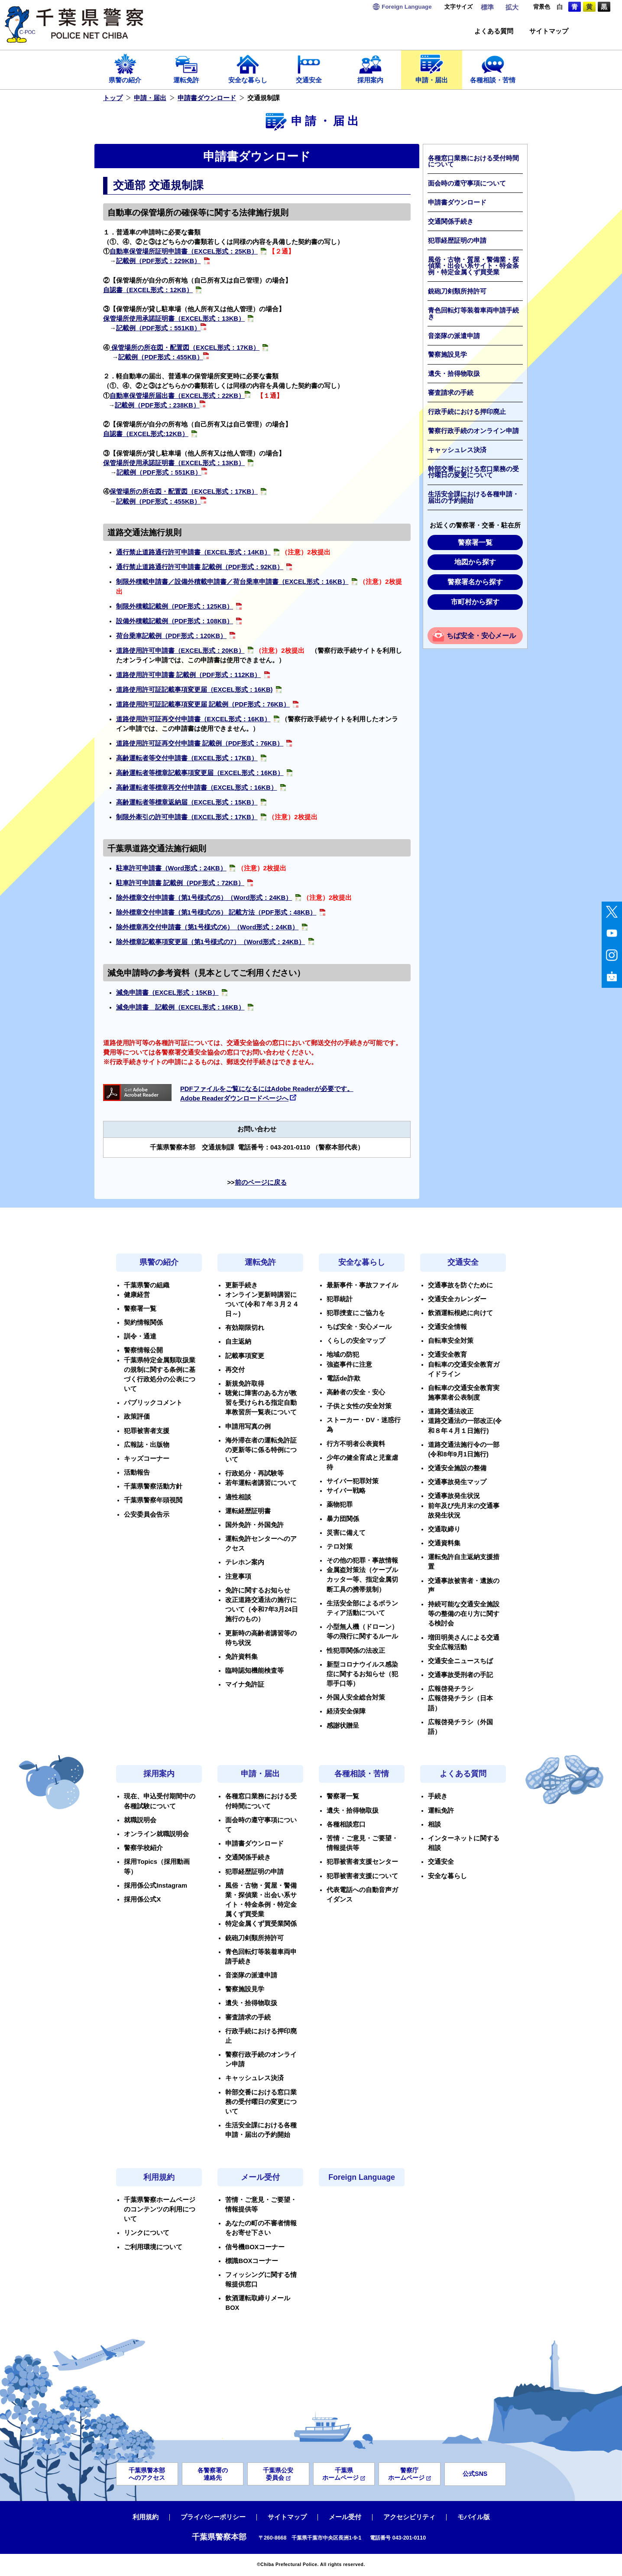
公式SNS (475, 2473)
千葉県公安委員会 (278, 2474)
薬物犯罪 (340, 1504)
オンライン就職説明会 (156, 1833)
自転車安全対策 (450, 1340)
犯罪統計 (340, 1299)
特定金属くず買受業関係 (261, 1923)
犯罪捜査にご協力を (356, 1312)
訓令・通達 (140, 1336)
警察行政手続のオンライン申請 (473, 430)
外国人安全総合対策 (356, 1697)
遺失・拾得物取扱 (454, 373)
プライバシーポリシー (213, 2517)
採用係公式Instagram (155, 1885)
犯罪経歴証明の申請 (457, 240)
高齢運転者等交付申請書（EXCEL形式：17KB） (187, 758)
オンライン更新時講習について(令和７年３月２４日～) (262, 1304)
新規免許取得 (244, 1383)
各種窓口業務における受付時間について (473, 161)
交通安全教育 (447, 1354)
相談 (434, 1824)
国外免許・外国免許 (254, 1524)
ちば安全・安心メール (481, 635)
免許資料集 (241, 1656)
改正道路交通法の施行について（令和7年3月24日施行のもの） (261, 1609)
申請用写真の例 (248, 1426)
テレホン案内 (244, 1562)
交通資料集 (444, 1543)
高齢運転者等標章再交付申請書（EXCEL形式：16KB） (196, 787)
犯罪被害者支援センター (362, 1861)
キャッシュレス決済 (457, 449)
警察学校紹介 (143, 1847)
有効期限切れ (244, 1327)
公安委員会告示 (146, 1514)
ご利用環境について (153, 2247)
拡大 (511, 7)
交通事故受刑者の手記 (460, 1674)
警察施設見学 (447, 354)
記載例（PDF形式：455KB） (163, 357)
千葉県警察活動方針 (153, 1486)
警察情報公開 (143, 1350)
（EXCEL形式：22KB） (210, 395)
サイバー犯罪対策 (353, 1481)
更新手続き (241, 1285)
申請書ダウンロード (207, 97)
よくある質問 (493, 31)
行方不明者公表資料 (356, 1443)
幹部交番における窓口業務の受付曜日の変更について (473, 472)
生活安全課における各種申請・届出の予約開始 (473, 497)
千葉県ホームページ (343, 2474)
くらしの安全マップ (356, 1340)
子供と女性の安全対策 (359, 1406)
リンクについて (146, 2232)
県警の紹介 (125, 68)
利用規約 (159, 2177)
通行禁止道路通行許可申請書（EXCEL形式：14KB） (193, 552)
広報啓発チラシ (450, 1688)
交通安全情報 (447, 1326)
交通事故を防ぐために (460, 1285)
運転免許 (186, 68)
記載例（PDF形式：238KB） (157, 405)
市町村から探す (475, 602)
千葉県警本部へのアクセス (147, 2474)
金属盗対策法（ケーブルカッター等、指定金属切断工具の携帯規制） (362, 1579)
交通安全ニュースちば (460, 1661)
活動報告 (137, 1472)
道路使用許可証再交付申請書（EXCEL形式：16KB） (193, 719)
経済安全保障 (346, 1711)
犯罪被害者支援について (362, 1876)
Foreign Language (361, 2177)
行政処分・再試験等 (254, 1473)
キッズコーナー (146, 1458)
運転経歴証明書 (248, 1511)
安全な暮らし (248, 68)
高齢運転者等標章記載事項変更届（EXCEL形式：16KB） (200, 772)
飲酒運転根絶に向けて (460, 1312)
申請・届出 (432, 68)
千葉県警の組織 (146, 1285)
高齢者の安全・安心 (356, 1392)
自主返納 (238, 1341)
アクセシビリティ (409, 2517)
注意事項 (238, 1576)
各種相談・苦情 (493, 68)
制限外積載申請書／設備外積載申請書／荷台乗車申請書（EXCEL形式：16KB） (232, 581)
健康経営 (137, 1294)
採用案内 (370, 68)
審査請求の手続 (450, 392)
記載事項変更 (244, 1355)
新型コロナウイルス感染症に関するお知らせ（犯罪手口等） (362, 1674)
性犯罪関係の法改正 (356, 1650)
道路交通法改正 (450, 1411)
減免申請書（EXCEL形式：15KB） (167, 992)
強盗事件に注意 (349, 1364)
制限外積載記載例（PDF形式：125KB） (174, 606)
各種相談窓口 (346, 1824)
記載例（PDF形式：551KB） (161, 328)
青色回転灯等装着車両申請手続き (473, 313)
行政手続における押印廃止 (467, 411)
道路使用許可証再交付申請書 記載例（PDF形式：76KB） (199, 743)
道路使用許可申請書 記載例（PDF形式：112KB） (188, 674)
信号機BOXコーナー (255, 2247)
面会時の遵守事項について (467, 183)
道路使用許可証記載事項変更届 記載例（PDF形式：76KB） (203, 704)
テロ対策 (340, 1546)
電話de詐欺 (343, 1378)
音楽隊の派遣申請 (454, 335)
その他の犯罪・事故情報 (362, 1560)
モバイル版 (473, 2517)
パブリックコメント (153, 1402)
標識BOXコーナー (251, 2260)
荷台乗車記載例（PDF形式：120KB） (171, 635)
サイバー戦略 (346, 1490)
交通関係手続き (450, 221)
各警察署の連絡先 (213, 2474)
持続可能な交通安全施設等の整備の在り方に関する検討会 (463, 1614)
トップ (113, 97)
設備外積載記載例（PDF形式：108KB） (174, 621)
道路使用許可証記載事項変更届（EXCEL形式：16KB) (194, 689)
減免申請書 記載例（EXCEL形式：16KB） (180, 1007)
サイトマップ (548, 31)
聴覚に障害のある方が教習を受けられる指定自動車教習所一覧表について (261, 1403)
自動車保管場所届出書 (142, 395)
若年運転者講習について (261, 1482)
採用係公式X (142, 1899)
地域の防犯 (343, 1354)
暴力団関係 (343, 1518)
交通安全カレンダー (457, 1299)
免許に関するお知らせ (257, 1590)
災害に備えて (346, 1532)
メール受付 (260, 2177)
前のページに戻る (261, 1182)
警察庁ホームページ (409, 2474)
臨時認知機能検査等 (254, 1670)
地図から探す (475, 562)
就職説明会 (140, 1820)
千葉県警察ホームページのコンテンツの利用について (159, 2209)
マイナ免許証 (244, 1684)
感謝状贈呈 (343, 1725)
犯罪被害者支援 (146, 1430)
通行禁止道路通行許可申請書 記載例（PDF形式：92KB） (199, 566)
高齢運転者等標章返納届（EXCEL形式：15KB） (187, 802)
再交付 (235, 1369)
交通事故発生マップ (457, 1482)
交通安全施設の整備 (457, 1468)
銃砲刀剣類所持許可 (457, 291)
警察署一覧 (475, 542)
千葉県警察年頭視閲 (153, 1500)
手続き (437, 1796)
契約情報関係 (143, 1322)
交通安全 (309, 68)
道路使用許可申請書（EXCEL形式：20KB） (180, 650)
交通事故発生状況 (454, 1495)
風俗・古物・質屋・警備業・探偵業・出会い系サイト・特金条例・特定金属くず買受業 (473, 266)
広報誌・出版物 (146, 1444)
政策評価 (137, 1416)
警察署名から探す (475, 582)
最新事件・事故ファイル (362, 1285)
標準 (487, 7)
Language (406, 6)
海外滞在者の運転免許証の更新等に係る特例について (261, 1450)
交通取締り (444, 1529)
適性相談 (238, 1497)
